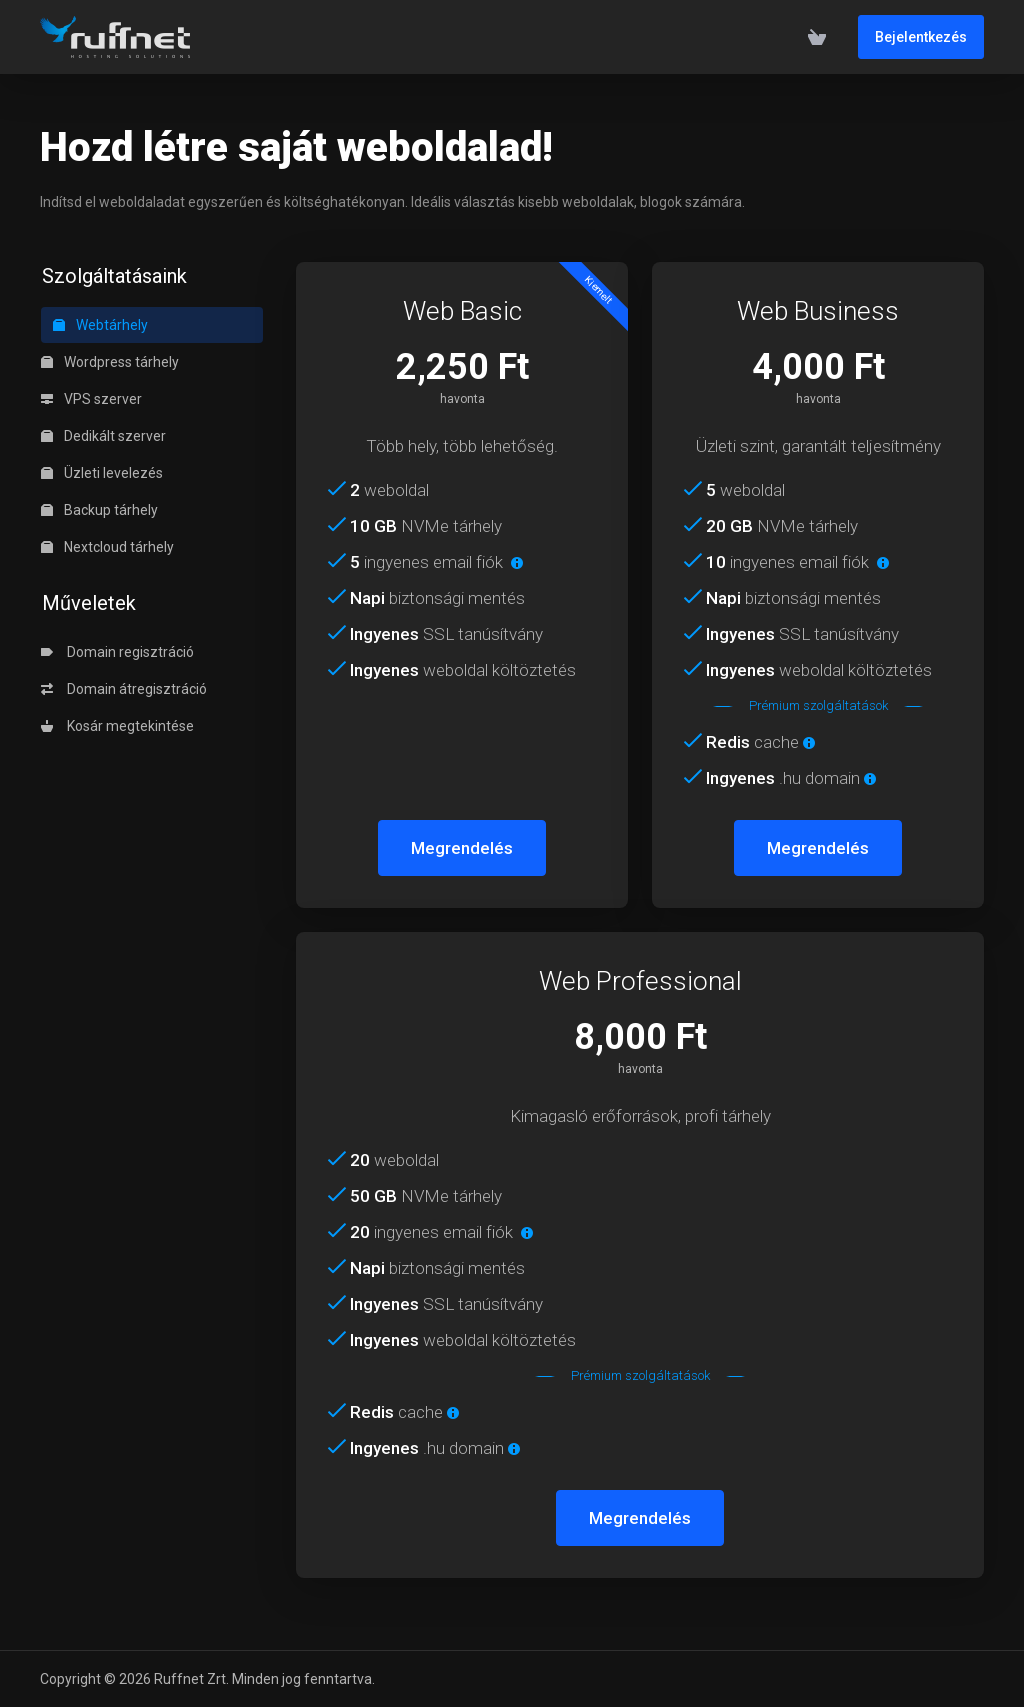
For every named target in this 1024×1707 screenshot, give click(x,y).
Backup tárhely (99, 510)
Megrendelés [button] (462, 848)
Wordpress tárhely (110, 362)
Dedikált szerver (103, 436)
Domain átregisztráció (124, 689)
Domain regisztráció (117, 652)
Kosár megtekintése (117, 726)
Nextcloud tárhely (107, 547)
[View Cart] (817, 37)
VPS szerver (91, 399)
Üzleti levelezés (102, 473)
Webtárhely (100, 325)
